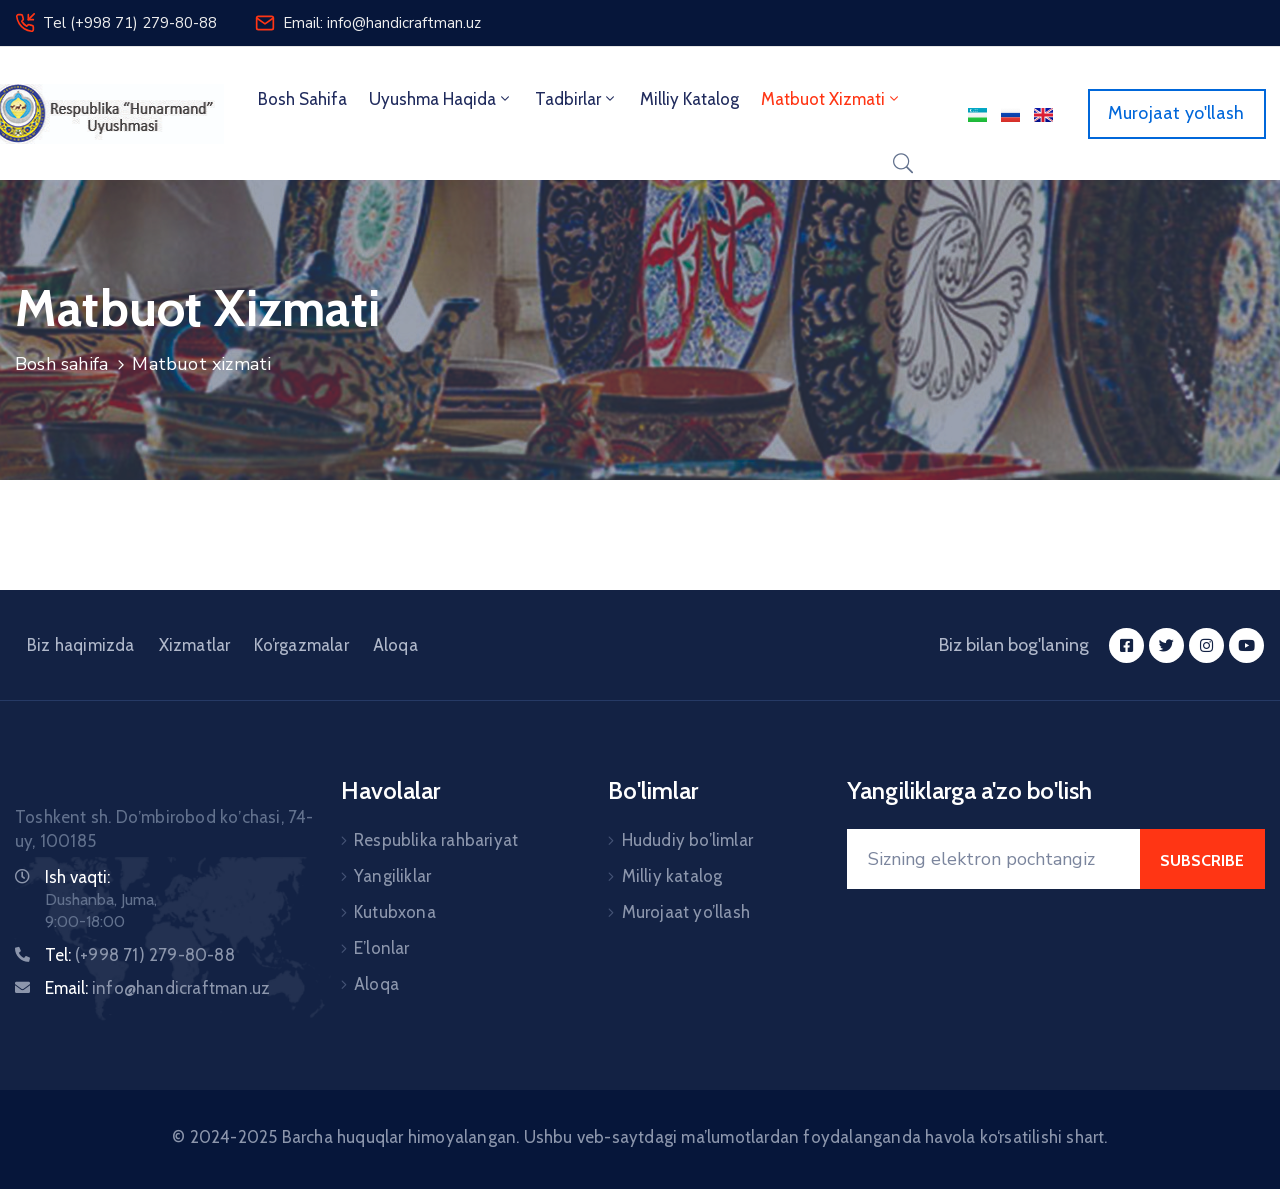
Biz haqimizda (81, 645)
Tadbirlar (576, 99)
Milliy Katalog (689, 99)
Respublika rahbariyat (436, 840)
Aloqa (395, 645)
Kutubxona (395, 912)
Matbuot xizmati (831, 99)
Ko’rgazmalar (301, 645)
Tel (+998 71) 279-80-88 (130, 23)
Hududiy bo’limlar (687, 840)
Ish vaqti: (77, 877)
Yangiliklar (392, 876)
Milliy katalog (672, 876)
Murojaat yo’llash (686, 912)
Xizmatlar (195, 645)
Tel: (140, 955)
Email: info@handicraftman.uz (382, 23)
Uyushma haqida (441, 99)
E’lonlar (382, 948)
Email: (157, 988)
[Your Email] (993, 859)
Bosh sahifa (302, 99)
